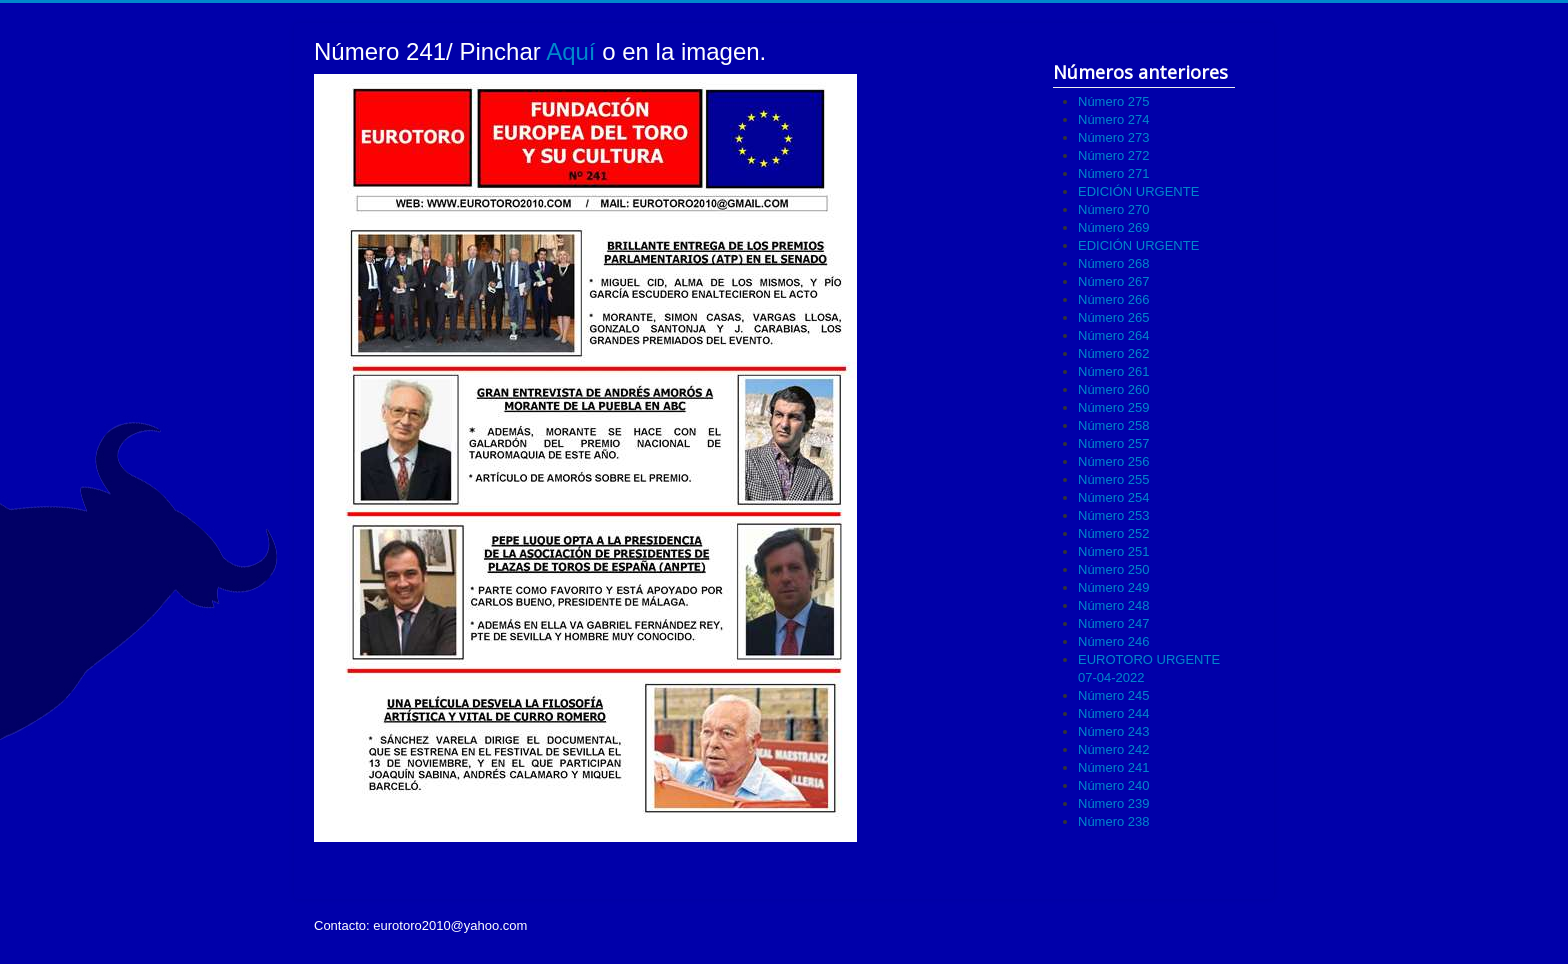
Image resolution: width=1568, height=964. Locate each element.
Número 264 (1114, 335)
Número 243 (1114, 731)
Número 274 (1114, 119)
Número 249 (1114, 587)
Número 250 (1114, 569)
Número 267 (1114, 281)
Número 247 (1114, 623)
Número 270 (1114, 209)
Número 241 (1114, 767)
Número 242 (1114, 749)
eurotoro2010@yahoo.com (450, 925)
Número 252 (1114, 533)
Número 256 (1114, 461)
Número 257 (1114, 443)
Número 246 (1114, 641)
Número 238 (1114, 821)
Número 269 (1114, 227)
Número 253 (1114, 515)
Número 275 (1114, 101)
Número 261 (1114, 371)
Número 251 (1114, 551)
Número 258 (1114, 425)
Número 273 (1114, 137)
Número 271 (1114, 173)
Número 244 (1114, 713)
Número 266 (1114, 299)
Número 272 (1114, 155)
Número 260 (1114, 389)
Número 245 (1114, 695)
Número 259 (1114, 407)
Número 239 (1114, 803)
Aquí (570, 51)
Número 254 (1114, 497)
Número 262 (1114, 353)
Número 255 (1114, 479)
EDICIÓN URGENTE (1138, 191)
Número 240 (1114, 785)
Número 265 (1114, 317)
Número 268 (1114, 263)
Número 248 (1114, 605)
